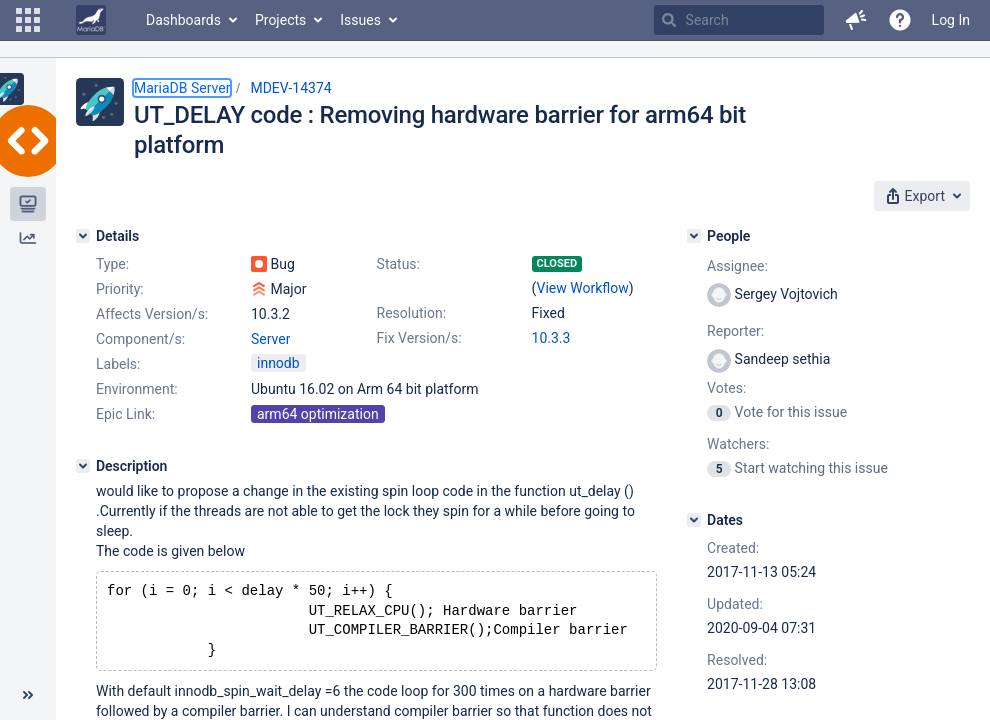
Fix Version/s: (419, 338)
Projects (280, 20)
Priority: (120, 289)
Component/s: (140, 339)
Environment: (137, 389)
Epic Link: (125, 414)
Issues (360, 20)
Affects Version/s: (152, 314)
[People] (694, 236)
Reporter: (735, 331)
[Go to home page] (91, 20)
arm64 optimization (318, 414)
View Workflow (583, 288)
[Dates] (694, 520)
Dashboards (183, 20)
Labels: (118, 364)
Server (270, 339)
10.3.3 (551, 338)
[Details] (83, 236)
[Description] (83, 466)
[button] (28, 20)
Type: (112, 264)
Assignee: (737, 266)
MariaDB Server (182, 88)
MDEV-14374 (290, 88)
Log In (951, 20)
